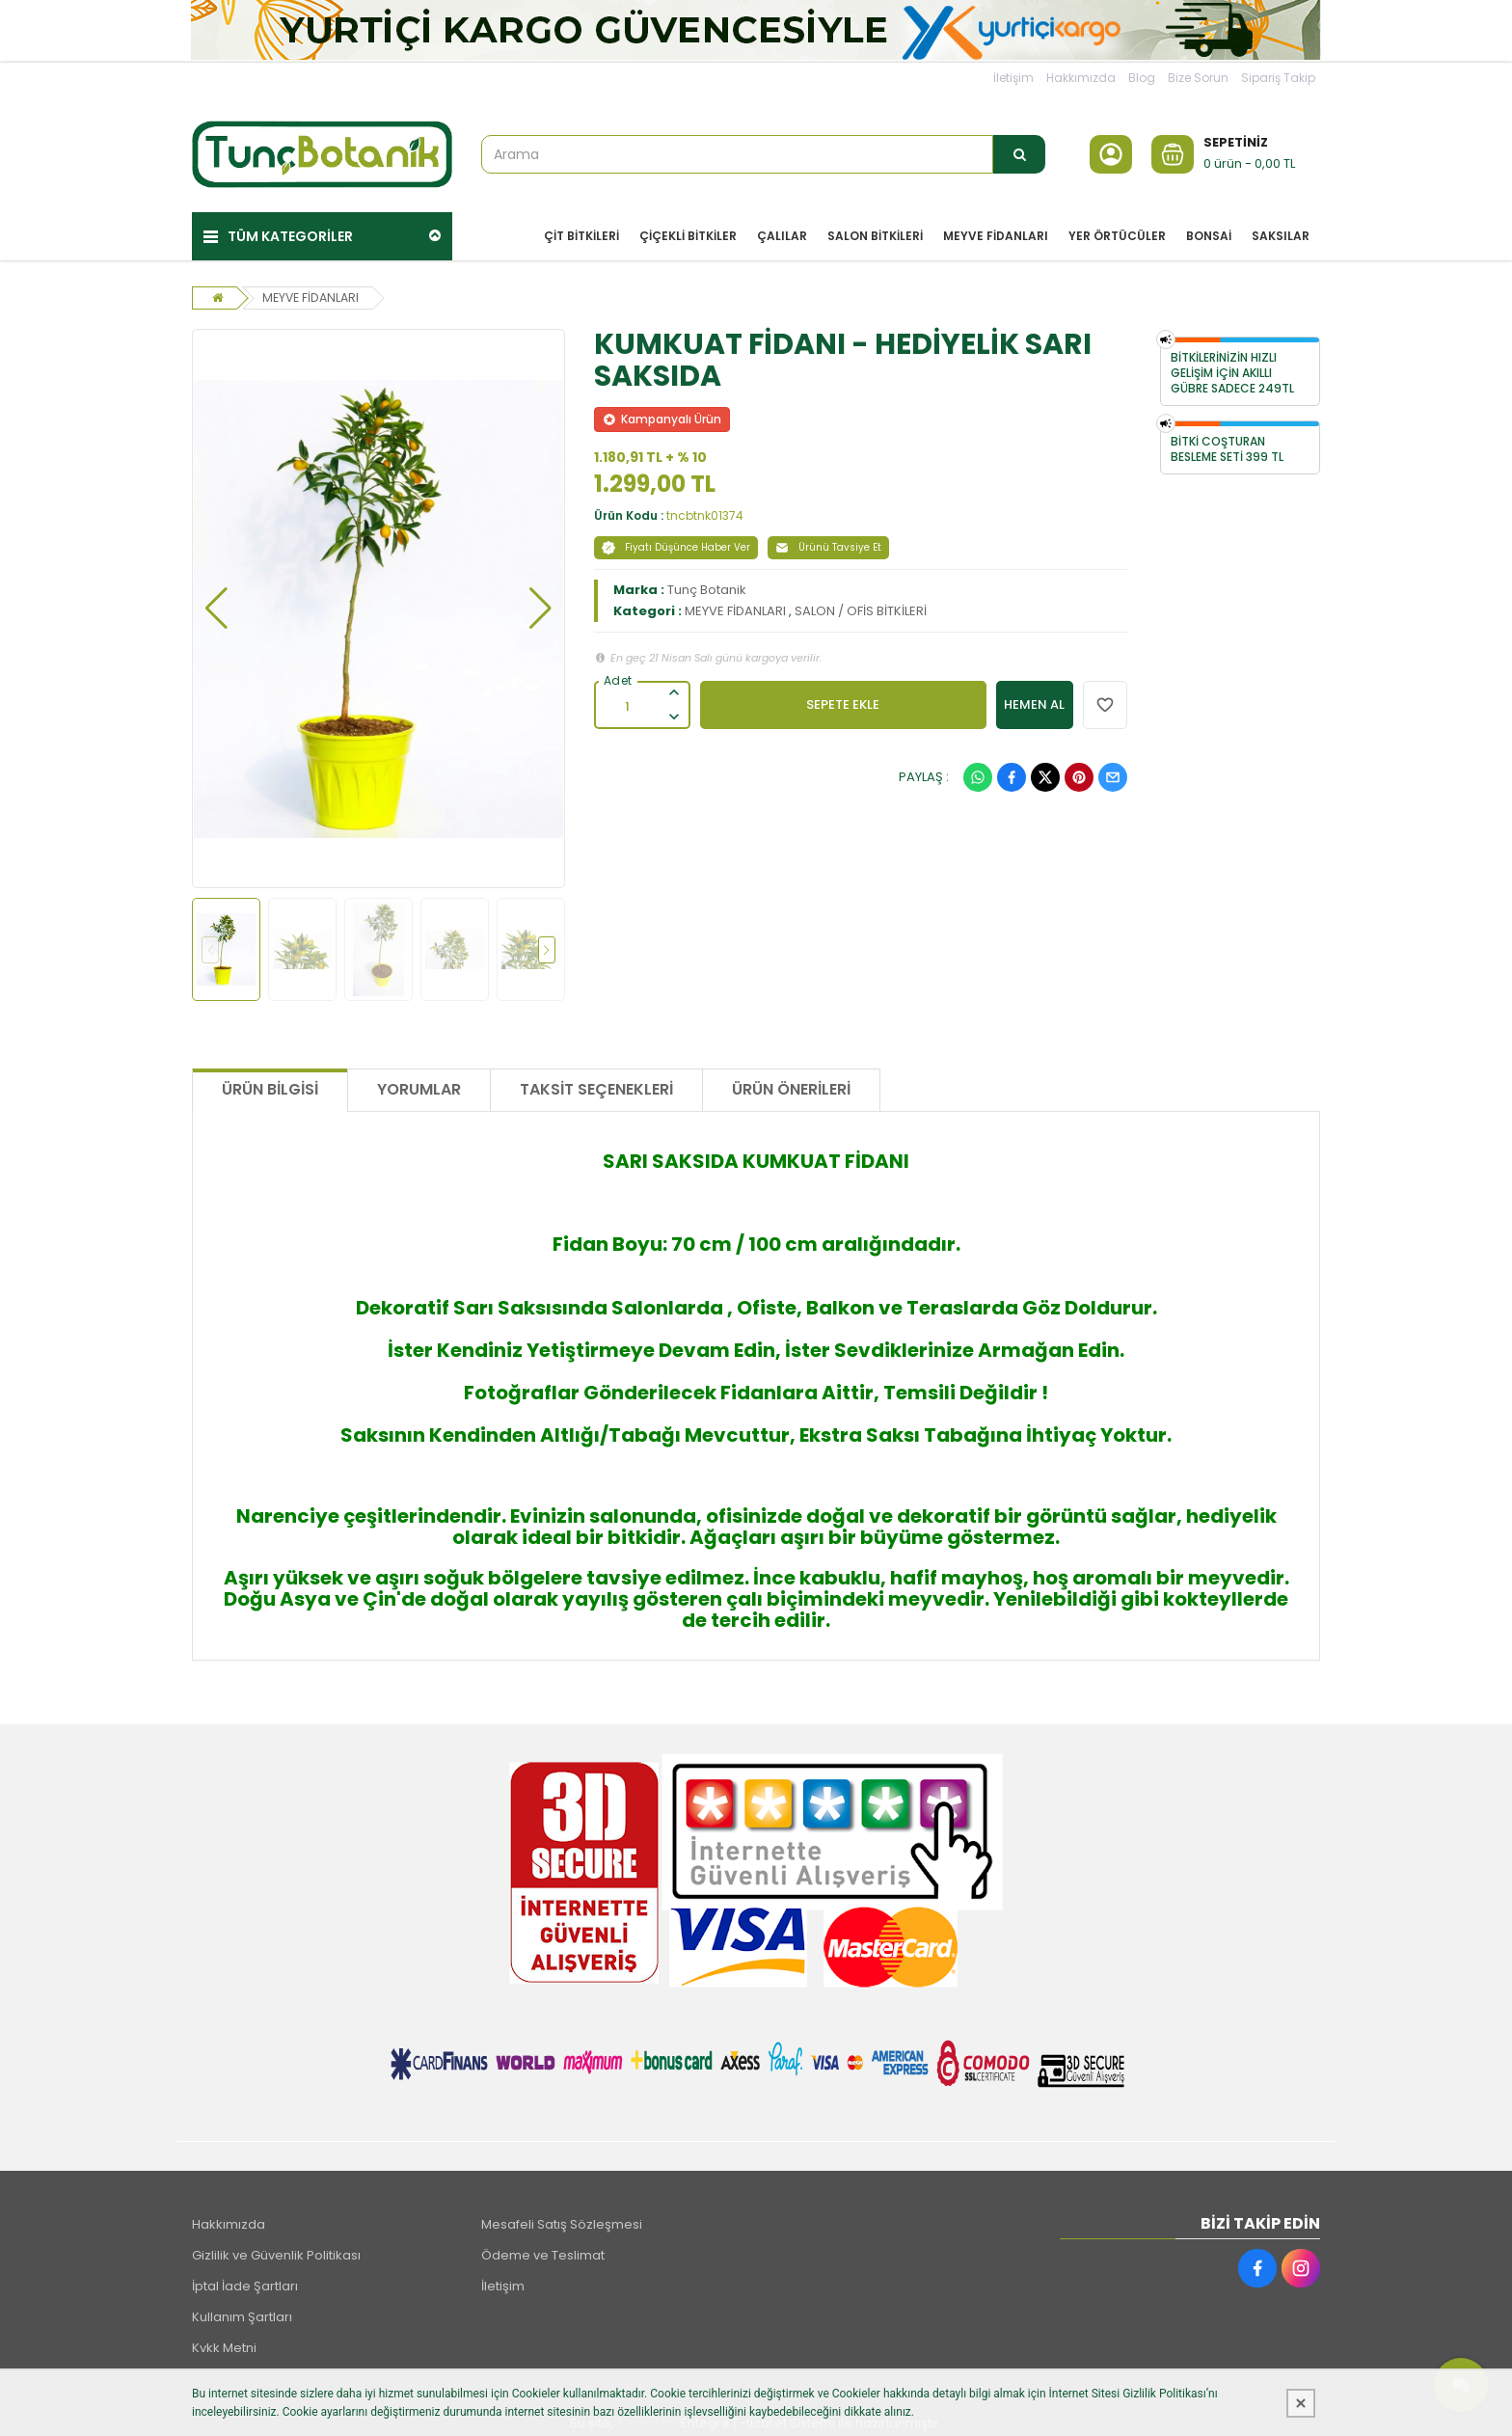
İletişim (1013, 77)
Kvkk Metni (224, 2340)
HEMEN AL (1034, 698)
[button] (216, 602)
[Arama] (1019, 154)
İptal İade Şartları (245, 2278)
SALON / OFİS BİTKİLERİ (861, 604)
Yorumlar (419, 1082)
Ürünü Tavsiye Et (828, 540)
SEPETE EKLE (842, 698)
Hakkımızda (1081, 77)
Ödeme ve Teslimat (543, 2247)
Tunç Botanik (706, 583)
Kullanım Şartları (242, 2309)
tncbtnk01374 (704, 509)
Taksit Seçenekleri (596, 1082)
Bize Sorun (1198, 77)
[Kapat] (1300, 2403)
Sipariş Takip (1278, 77)
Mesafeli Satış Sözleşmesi (561, 2216)
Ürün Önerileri (791, 1082)
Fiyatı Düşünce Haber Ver (676, 540)
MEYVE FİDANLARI (313, 291)
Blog (1141, 77)
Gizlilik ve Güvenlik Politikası (276, 2247)
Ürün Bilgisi (270, 1082)
